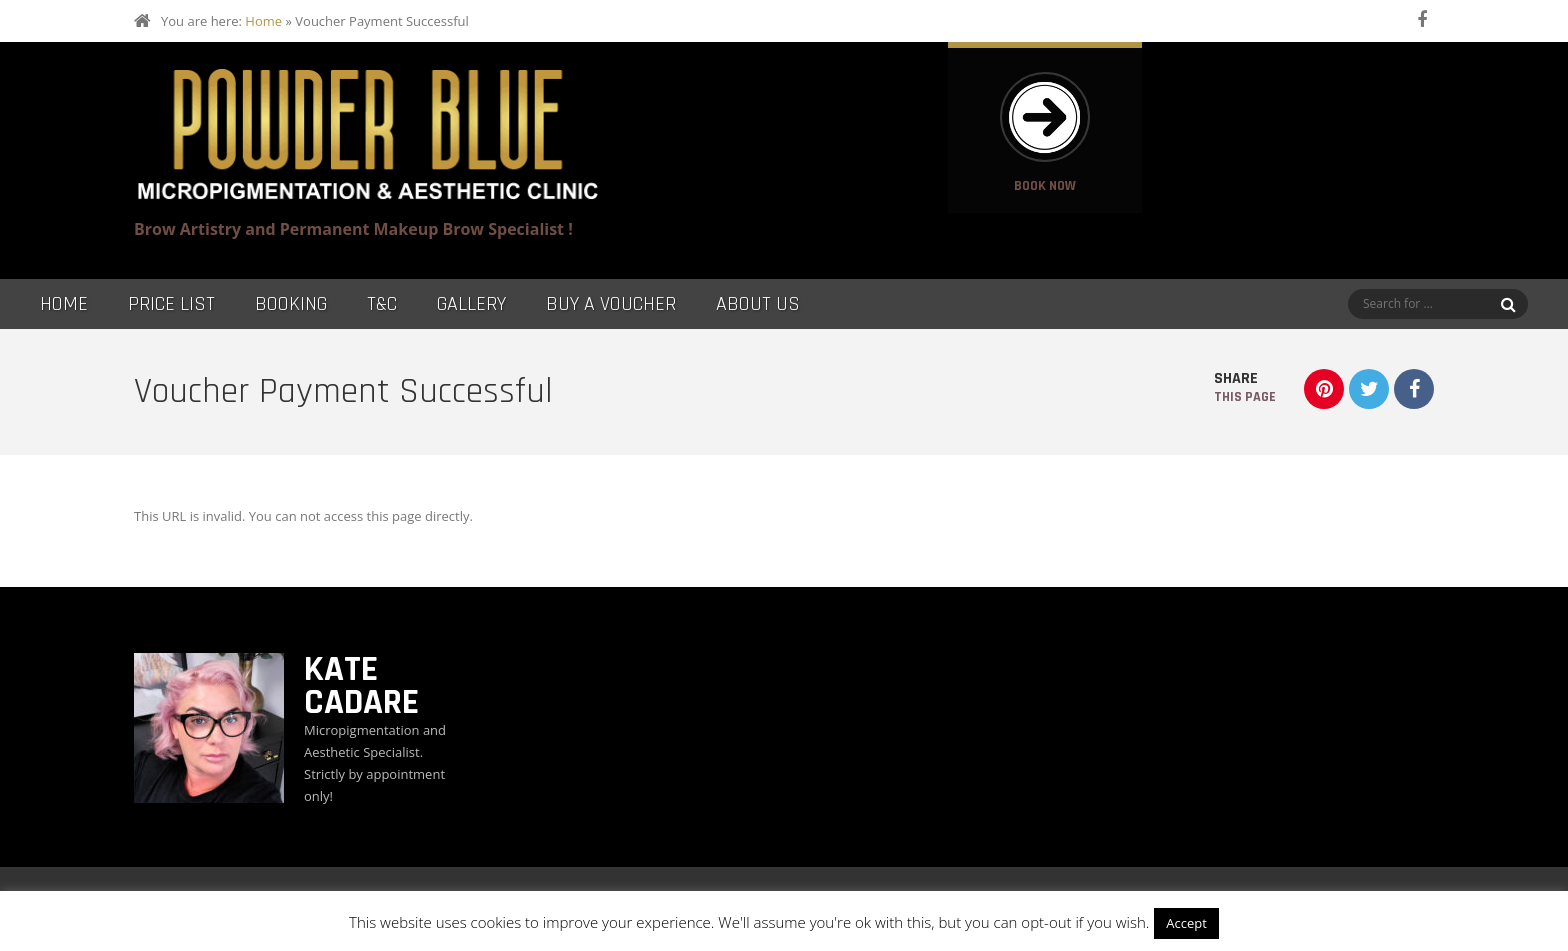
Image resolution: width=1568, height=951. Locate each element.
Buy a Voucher (611, 304)
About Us (758, 304)
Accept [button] (1186, 923)
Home (263, 21)
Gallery (471, 304)
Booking (291, 304)
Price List (171, 304)
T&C (382, 304)
